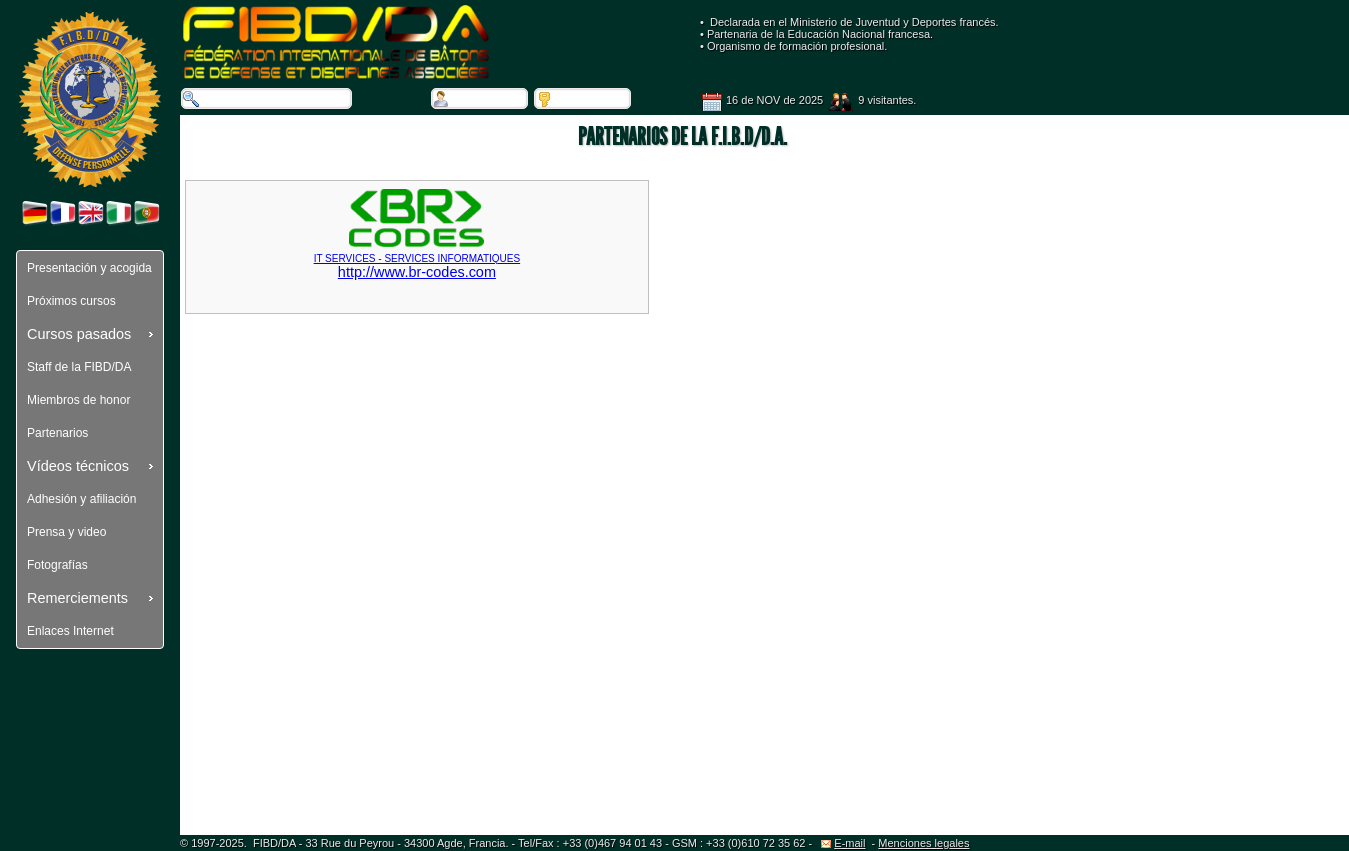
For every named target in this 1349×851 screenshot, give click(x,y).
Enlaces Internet (70, 631)
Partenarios (57, 433)
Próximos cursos (71, 301)
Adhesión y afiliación (81, 499)
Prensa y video (66, 532)
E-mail (843, 843)
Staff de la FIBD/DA (79, 367)
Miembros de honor (78, 400)
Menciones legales (923, 843)
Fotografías (57, 565)
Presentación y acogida (89, 268)
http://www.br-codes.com (417, 258)
